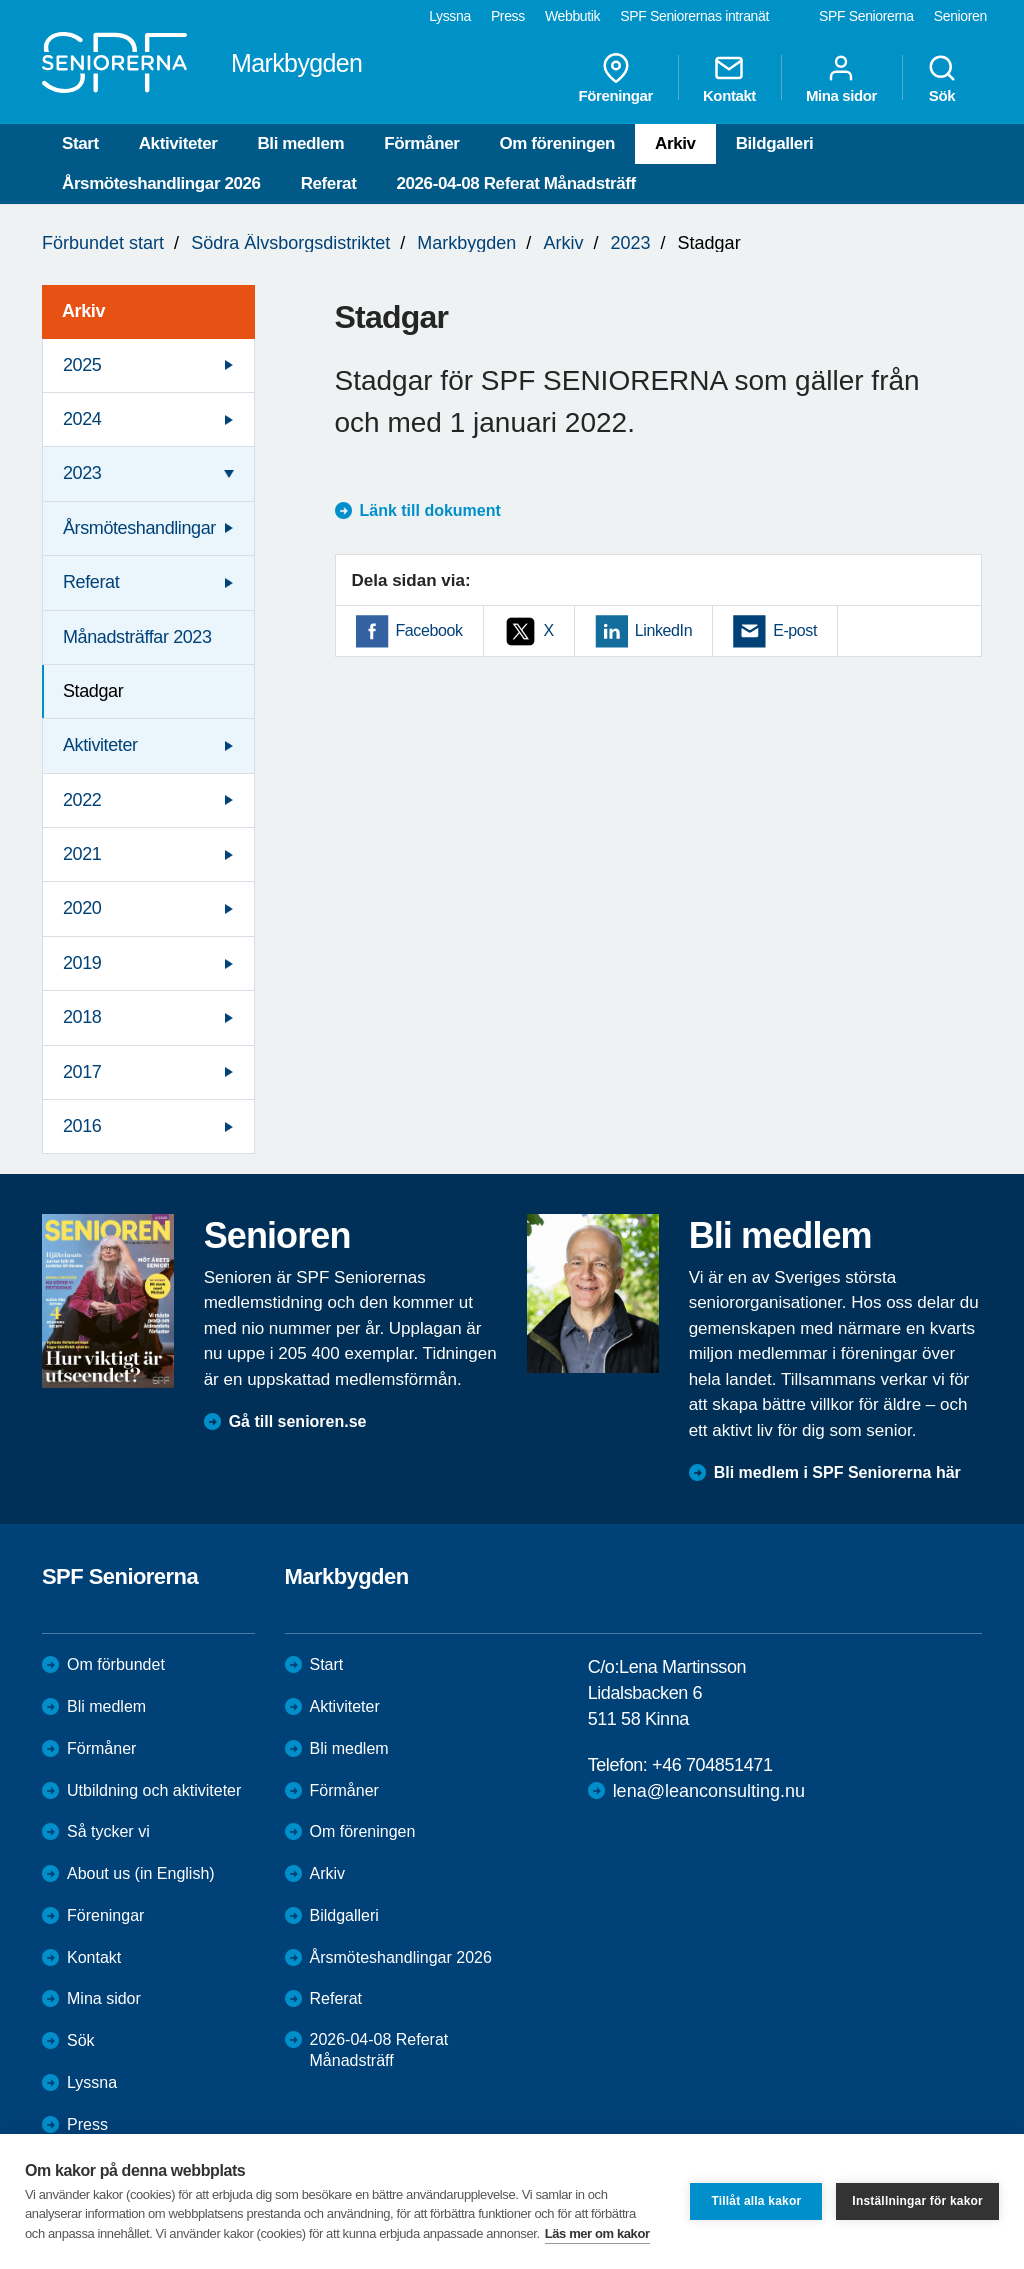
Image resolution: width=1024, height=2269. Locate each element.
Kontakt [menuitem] (729, 78)
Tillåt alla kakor (756, 2201)
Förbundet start (103, 243)
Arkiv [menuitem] (83, 311)
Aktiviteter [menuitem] (100, 745)
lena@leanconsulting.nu (709, 1791)
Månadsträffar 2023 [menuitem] (137, 637)
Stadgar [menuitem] (93, 691)
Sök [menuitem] (942, 78)
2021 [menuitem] (82, 854)
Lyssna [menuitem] (450, 16)
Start (80, 143)
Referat (329, 183)
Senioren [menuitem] (960, 16)
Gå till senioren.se (298, 1421)
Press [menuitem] (508, 16)
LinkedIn (663, 630)
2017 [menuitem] (82, 1072)
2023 (630, 243)
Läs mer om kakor (597, 2233)
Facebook (429, 630)
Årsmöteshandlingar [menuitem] (139, 528)
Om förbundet (116, 1664)
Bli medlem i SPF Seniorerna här (837, 1472)
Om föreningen (557, 143)
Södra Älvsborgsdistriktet (290, 243)
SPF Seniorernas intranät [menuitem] (694, 16)
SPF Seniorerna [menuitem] (866, 16)
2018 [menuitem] (82, 1017)
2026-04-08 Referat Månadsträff (515, 183)
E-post (795, 630)
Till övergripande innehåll (0, 0)
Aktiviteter (178, 143)
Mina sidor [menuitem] (841, 78)
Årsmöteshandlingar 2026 (161, 183)
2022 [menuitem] (82, 800)
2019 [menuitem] (82, 963)
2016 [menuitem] (82, 1126)
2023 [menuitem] (82, 473)
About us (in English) (141, 1873)
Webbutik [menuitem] (572, 16)
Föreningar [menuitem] (616, 78)
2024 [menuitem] (82, 419)
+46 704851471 (712, 1765)
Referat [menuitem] (91, 582)
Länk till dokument (430, 510)
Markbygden (466, 243)
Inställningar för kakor (917, 2201)
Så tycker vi (108, 1831)
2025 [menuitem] (82, 365)
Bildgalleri (775, 143)
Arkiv (675, 143)
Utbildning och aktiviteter (154, 1790)
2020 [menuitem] (82, 908)
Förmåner (421, 143)
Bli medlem (300, 143)
